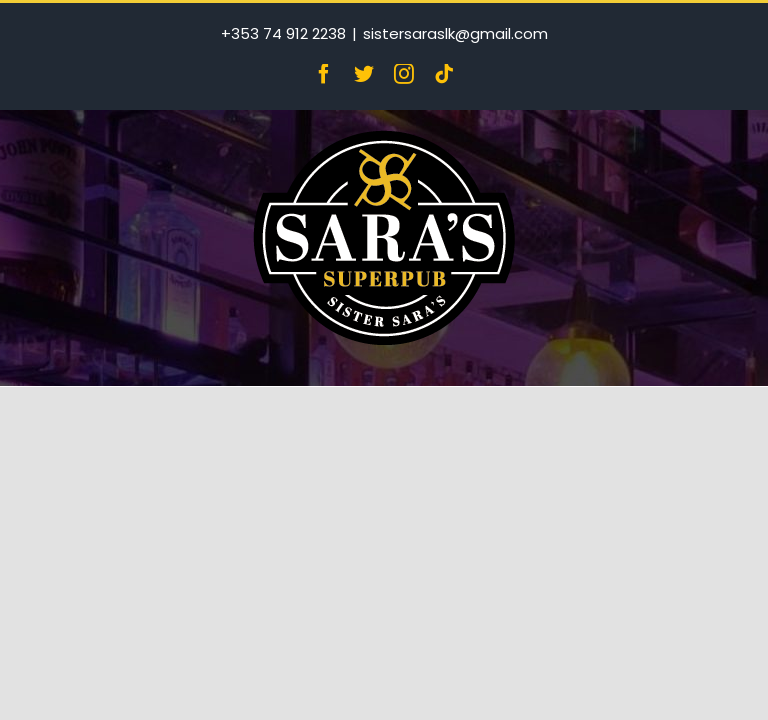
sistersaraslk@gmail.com (455, 33)
